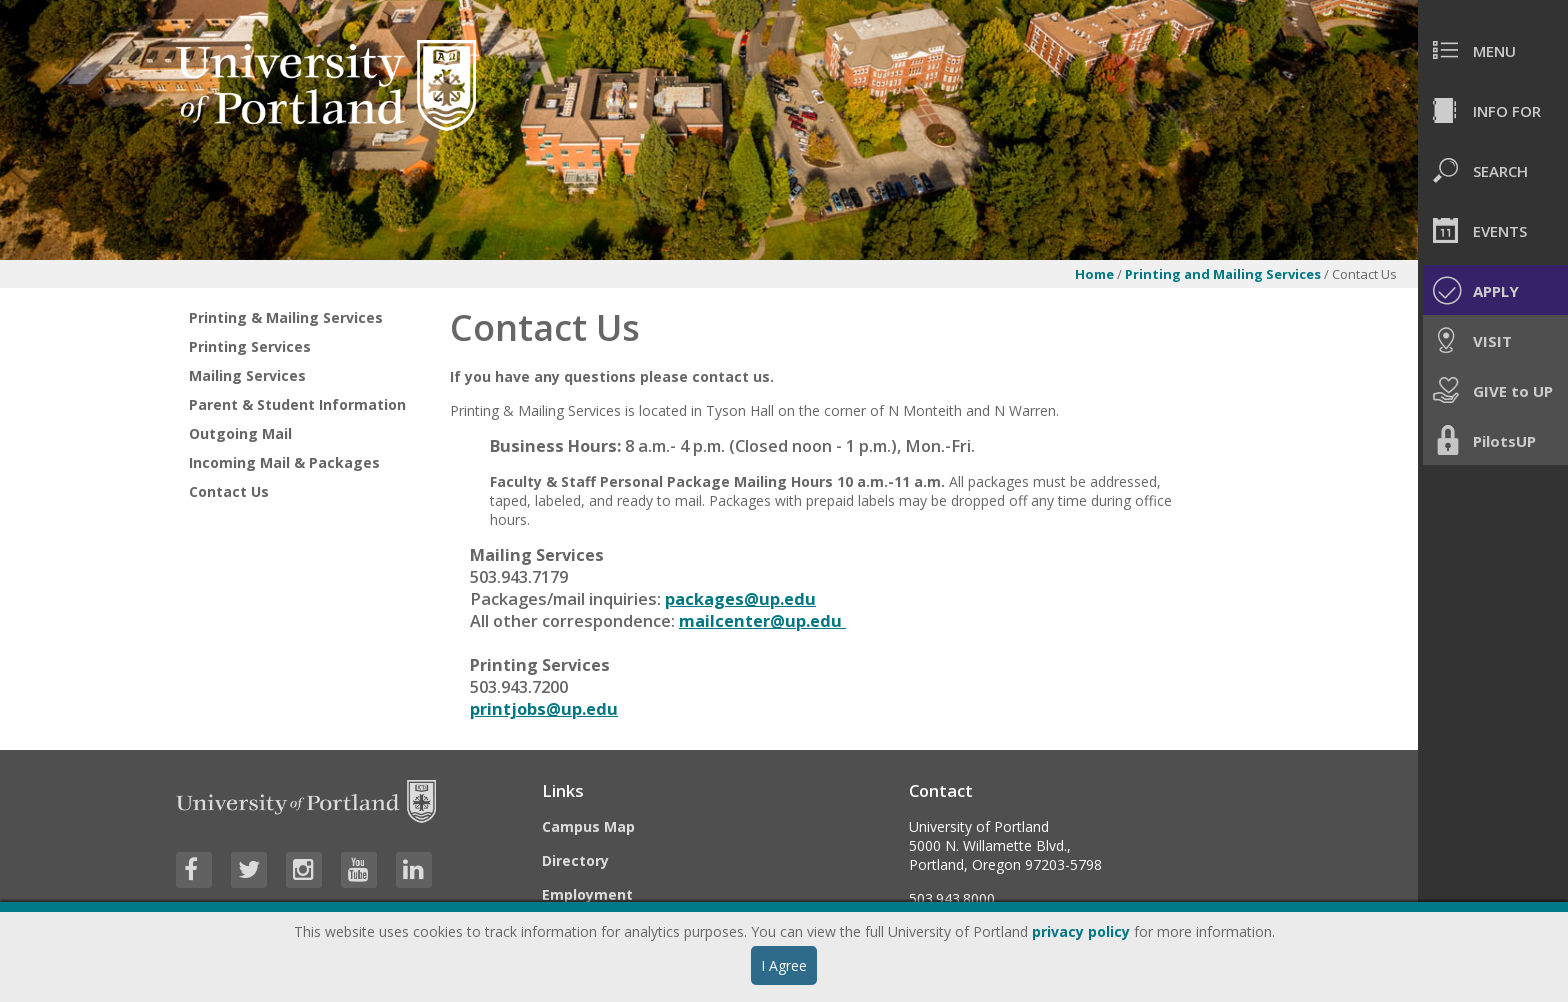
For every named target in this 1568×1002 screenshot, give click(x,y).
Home (1094, 274)
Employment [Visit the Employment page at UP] (587, 894)
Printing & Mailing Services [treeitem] (286, 317)
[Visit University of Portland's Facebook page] (194, 870)
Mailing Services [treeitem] (247, 375)
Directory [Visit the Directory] (575, 860)
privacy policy (1081, 931)
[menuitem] (1493, 50)
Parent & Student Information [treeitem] (297, 404)
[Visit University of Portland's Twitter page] (249, 870)
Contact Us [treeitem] (229, 491)
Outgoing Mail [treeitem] (240, 433)
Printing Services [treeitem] (250, 346)
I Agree (784, 965)
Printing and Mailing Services (1223, 274)
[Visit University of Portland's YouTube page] (359, 870)
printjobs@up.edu (544, 709)
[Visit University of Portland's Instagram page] (304, 870)
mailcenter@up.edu (762, 621)
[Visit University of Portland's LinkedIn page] (414, 870)
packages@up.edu (740, 599)
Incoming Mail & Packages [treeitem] (284, 462)
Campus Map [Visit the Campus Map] (588, 826)
